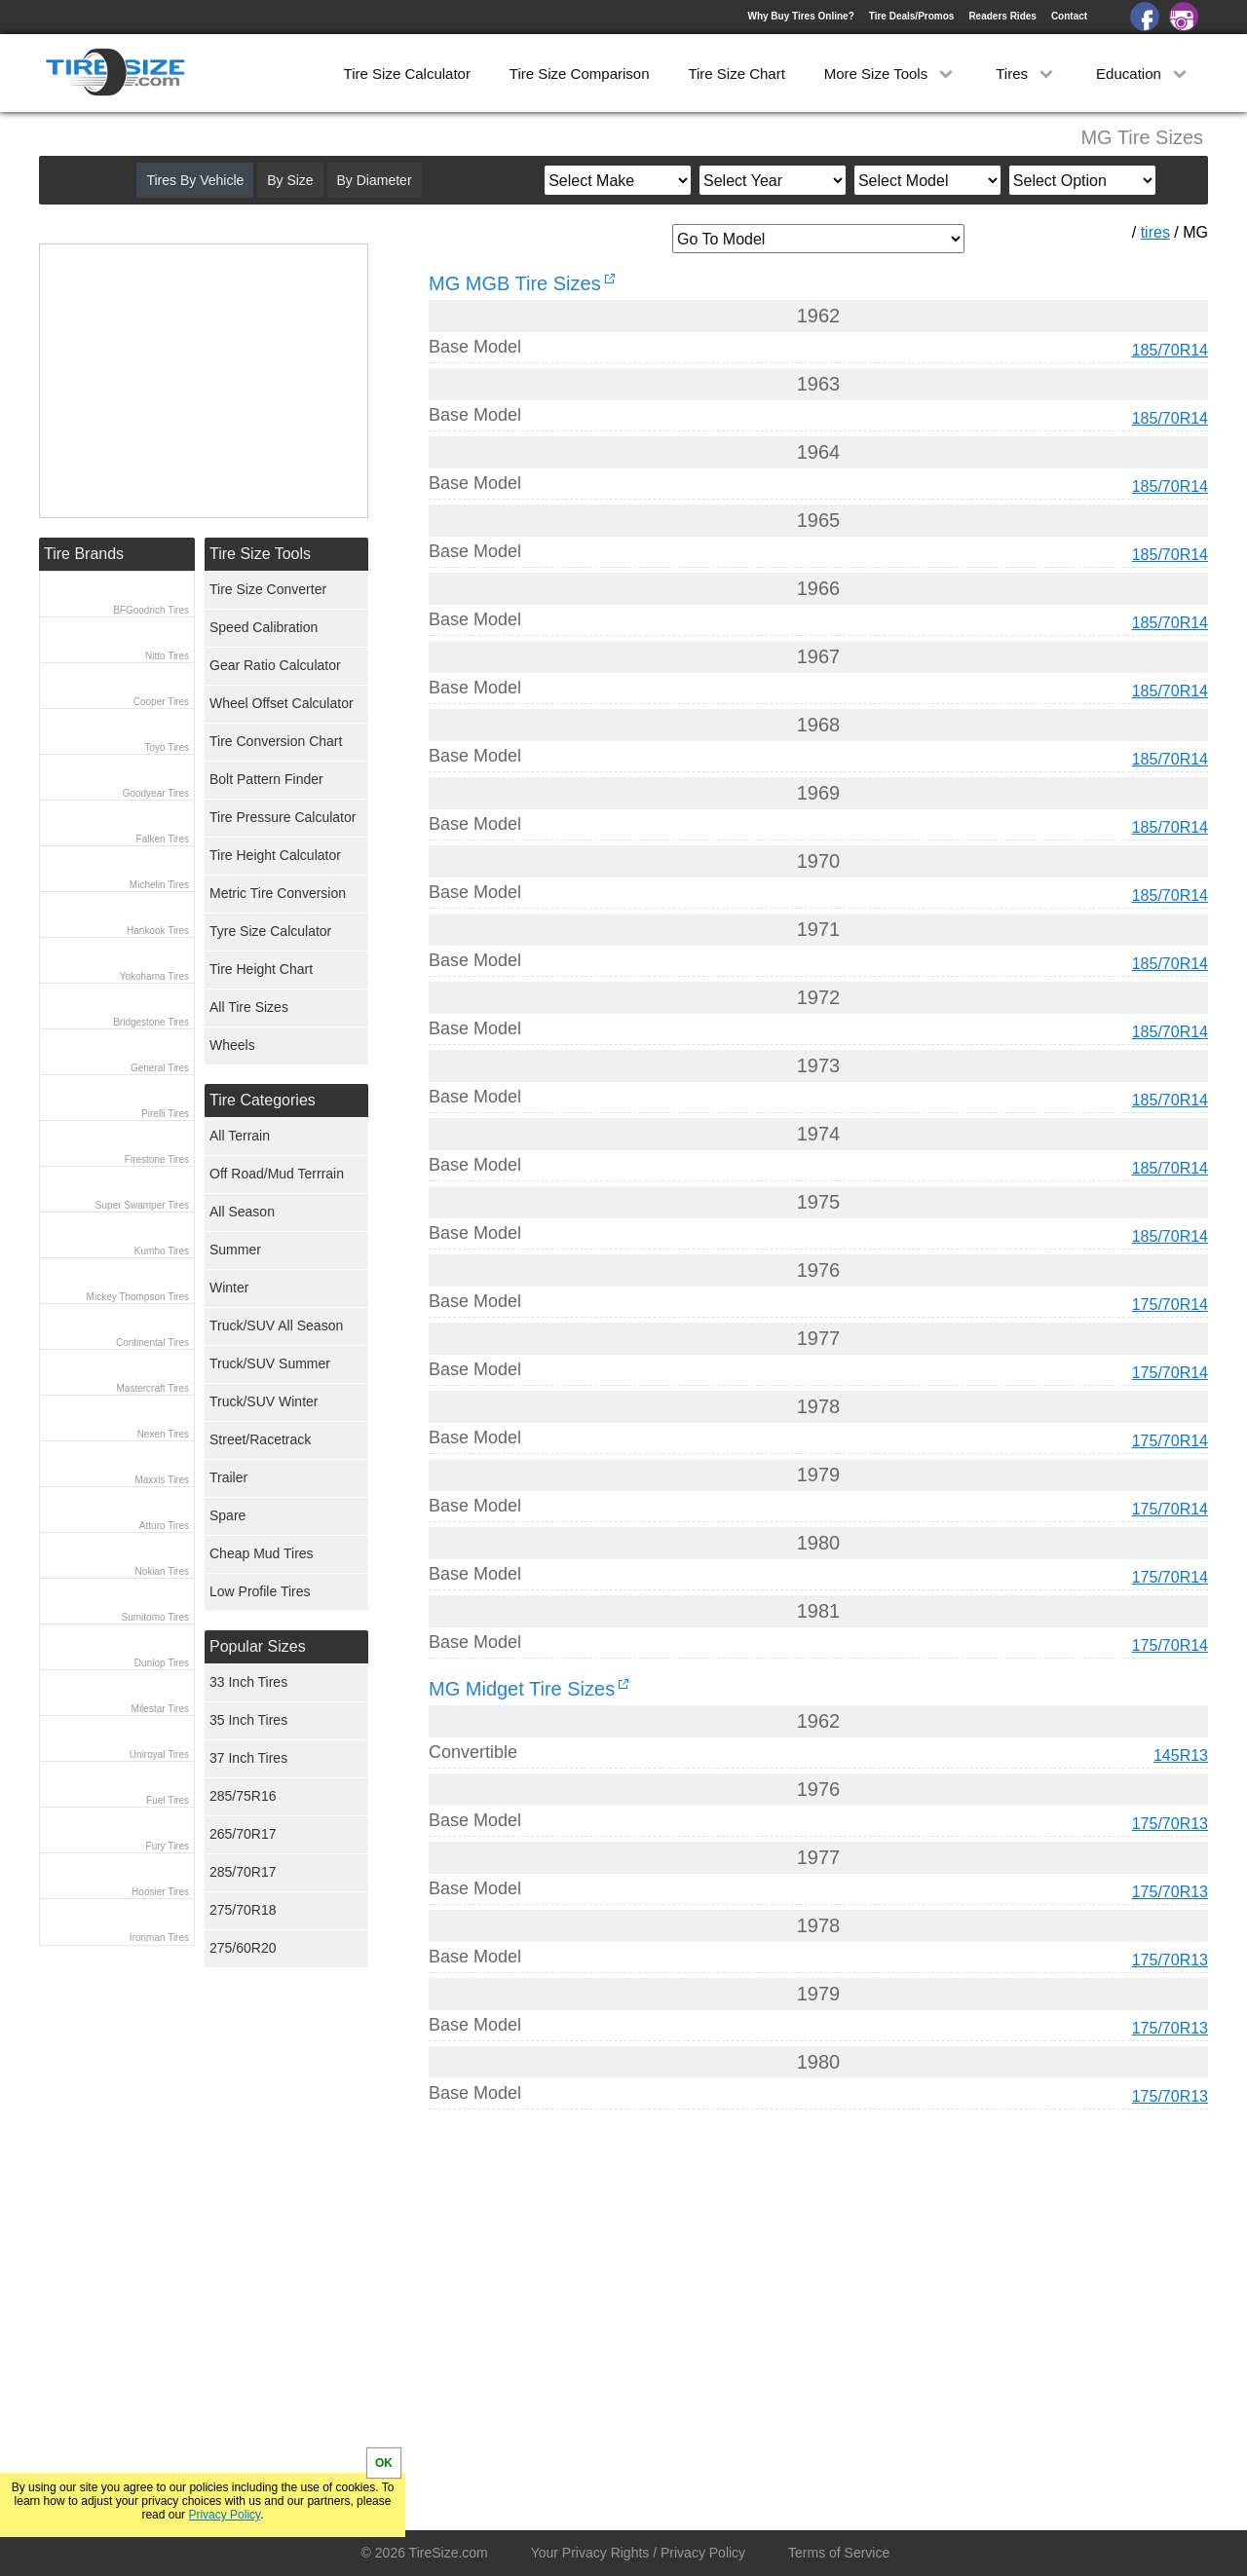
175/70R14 (1170, 1304)
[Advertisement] (783, 2306)
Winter (228, 1287)
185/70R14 (1170, 350)
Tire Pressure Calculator (282, 817)
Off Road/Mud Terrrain (276, 1173)
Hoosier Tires (160, 1891)
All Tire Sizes (248, 1007)
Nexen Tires (163, 1434)
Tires (1026, 73)
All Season (242, 1211)
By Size (290, 180)
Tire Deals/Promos (912, 16)
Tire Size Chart (736, 73)
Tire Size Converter (267, 589)
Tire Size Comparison (580, 73)
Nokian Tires (161, 1571)
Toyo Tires (166, 747)
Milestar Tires (160, 1708)
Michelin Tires (159, 884)
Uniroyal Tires (159, 1754)
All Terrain (239, 1135)
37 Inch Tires (248, 1758)
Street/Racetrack (260, 1439)
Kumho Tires (161, 1251)
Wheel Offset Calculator (281, 703)
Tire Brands (84, 553)
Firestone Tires (157, 1159)
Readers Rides (1002, 16)
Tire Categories (262, 1100)
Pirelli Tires (165, 1113)
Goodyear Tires (156, 793)
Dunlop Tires (161, 1663)
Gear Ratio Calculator (275, 665)
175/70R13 (1170, 1823)
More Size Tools (891, 73)
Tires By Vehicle (195, 180)
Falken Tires (162, 839)
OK (384, 2463)
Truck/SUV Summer (269, 1363)
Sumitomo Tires (155, 1617)
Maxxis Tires (161, 1480)
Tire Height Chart (261, 969)
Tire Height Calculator (275, 855)
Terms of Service (838, 2552)
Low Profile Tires (259, 1591)
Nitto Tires (167, 656)
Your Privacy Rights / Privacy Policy (638, 2552)
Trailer (228, 1477)
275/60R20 (243, 1948)
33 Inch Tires (248, 1682)
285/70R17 (243, 1872)
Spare (227, 1515)
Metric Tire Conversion (277, 893)
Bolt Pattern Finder (266, 779)
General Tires (160, 1068)
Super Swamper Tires (142, 1205)
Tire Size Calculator (407, 73)
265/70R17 (243, 1834)
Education (1143, 73)
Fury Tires (167, 1846)
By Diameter (374, 180)
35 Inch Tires (248, 1720)
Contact (1069, 16)
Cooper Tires (161, 701)
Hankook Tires (158, 930)
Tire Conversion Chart (275, 741)
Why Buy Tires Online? (800, 16)
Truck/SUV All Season (276, 1325)
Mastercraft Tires (153, 1388)
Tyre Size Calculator (270, 931)
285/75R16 (243, 1796)
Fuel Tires (167, 1800)
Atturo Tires (164, 1525)
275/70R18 (243, 1910)
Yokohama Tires (154, 976)
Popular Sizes (257, 1646)
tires (1155, 232)
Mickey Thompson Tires (138, 1296)
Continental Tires (152, 1342)
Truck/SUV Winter (264, 1401)
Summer (235, 1249)
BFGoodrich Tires (151, 610)
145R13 (1180, 1755)
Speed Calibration (263, 627)
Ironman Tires (159, 1937)
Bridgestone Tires (151, 1022)
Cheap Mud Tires (261, 1553)
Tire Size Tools (260, 553)
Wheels (232, 1045)
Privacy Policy (224, 2514)
